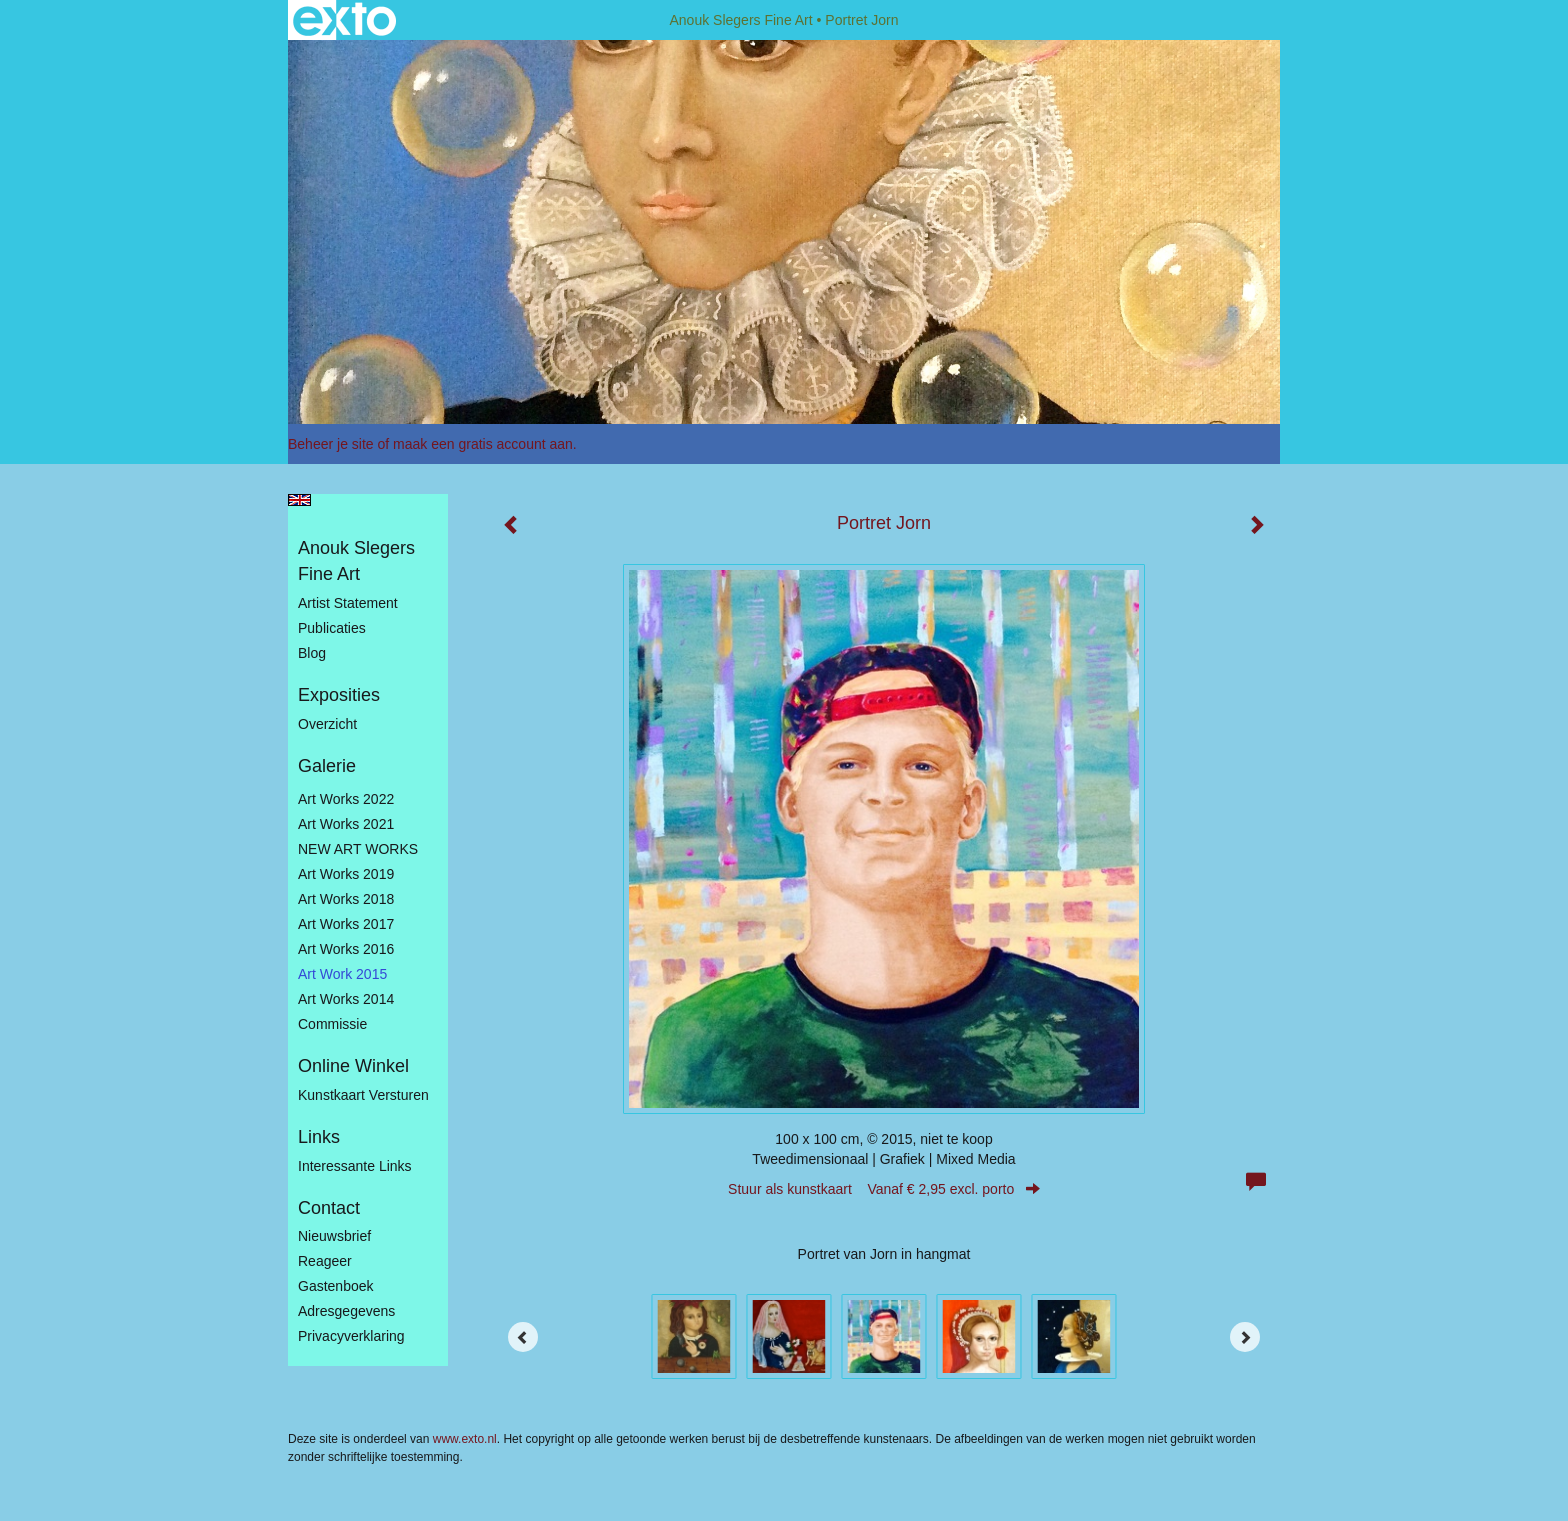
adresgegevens (346, 1311)
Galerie (327, 766)
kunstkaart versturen (363, 1095)
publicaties (332, 628)
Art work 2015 (342, 974)
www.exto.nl (465, 1439)
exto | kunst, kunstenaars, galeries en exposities (344, 20)
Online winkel (353, 1066)
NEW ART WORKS (358, 849)
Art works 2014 (346, 999)
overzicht (327, 724)
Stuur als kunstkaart (884, 1189)
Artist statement (348, 603)
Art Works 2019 (346, 874)
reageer (325, 1261)
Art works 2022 (346, 799)
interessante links (355, 1166)
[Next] (1245, 1337)
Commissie (332, 1024)
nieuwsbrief (334, 1236)
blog (312, 653)
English (299, 500)
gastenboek (336, 1286)
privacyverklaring (351, 1336)
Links (319, 1137)
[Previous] (523, 1337)
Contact (329, 1208)
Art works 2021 (346, 824)
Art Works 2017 (346, 924)
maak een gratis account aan (483, 444)
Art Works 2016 (346, 949)
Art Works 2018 (346, 899)
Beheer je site (331, 444)
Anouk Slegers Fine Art (740, 20)
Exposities (339, 695)
